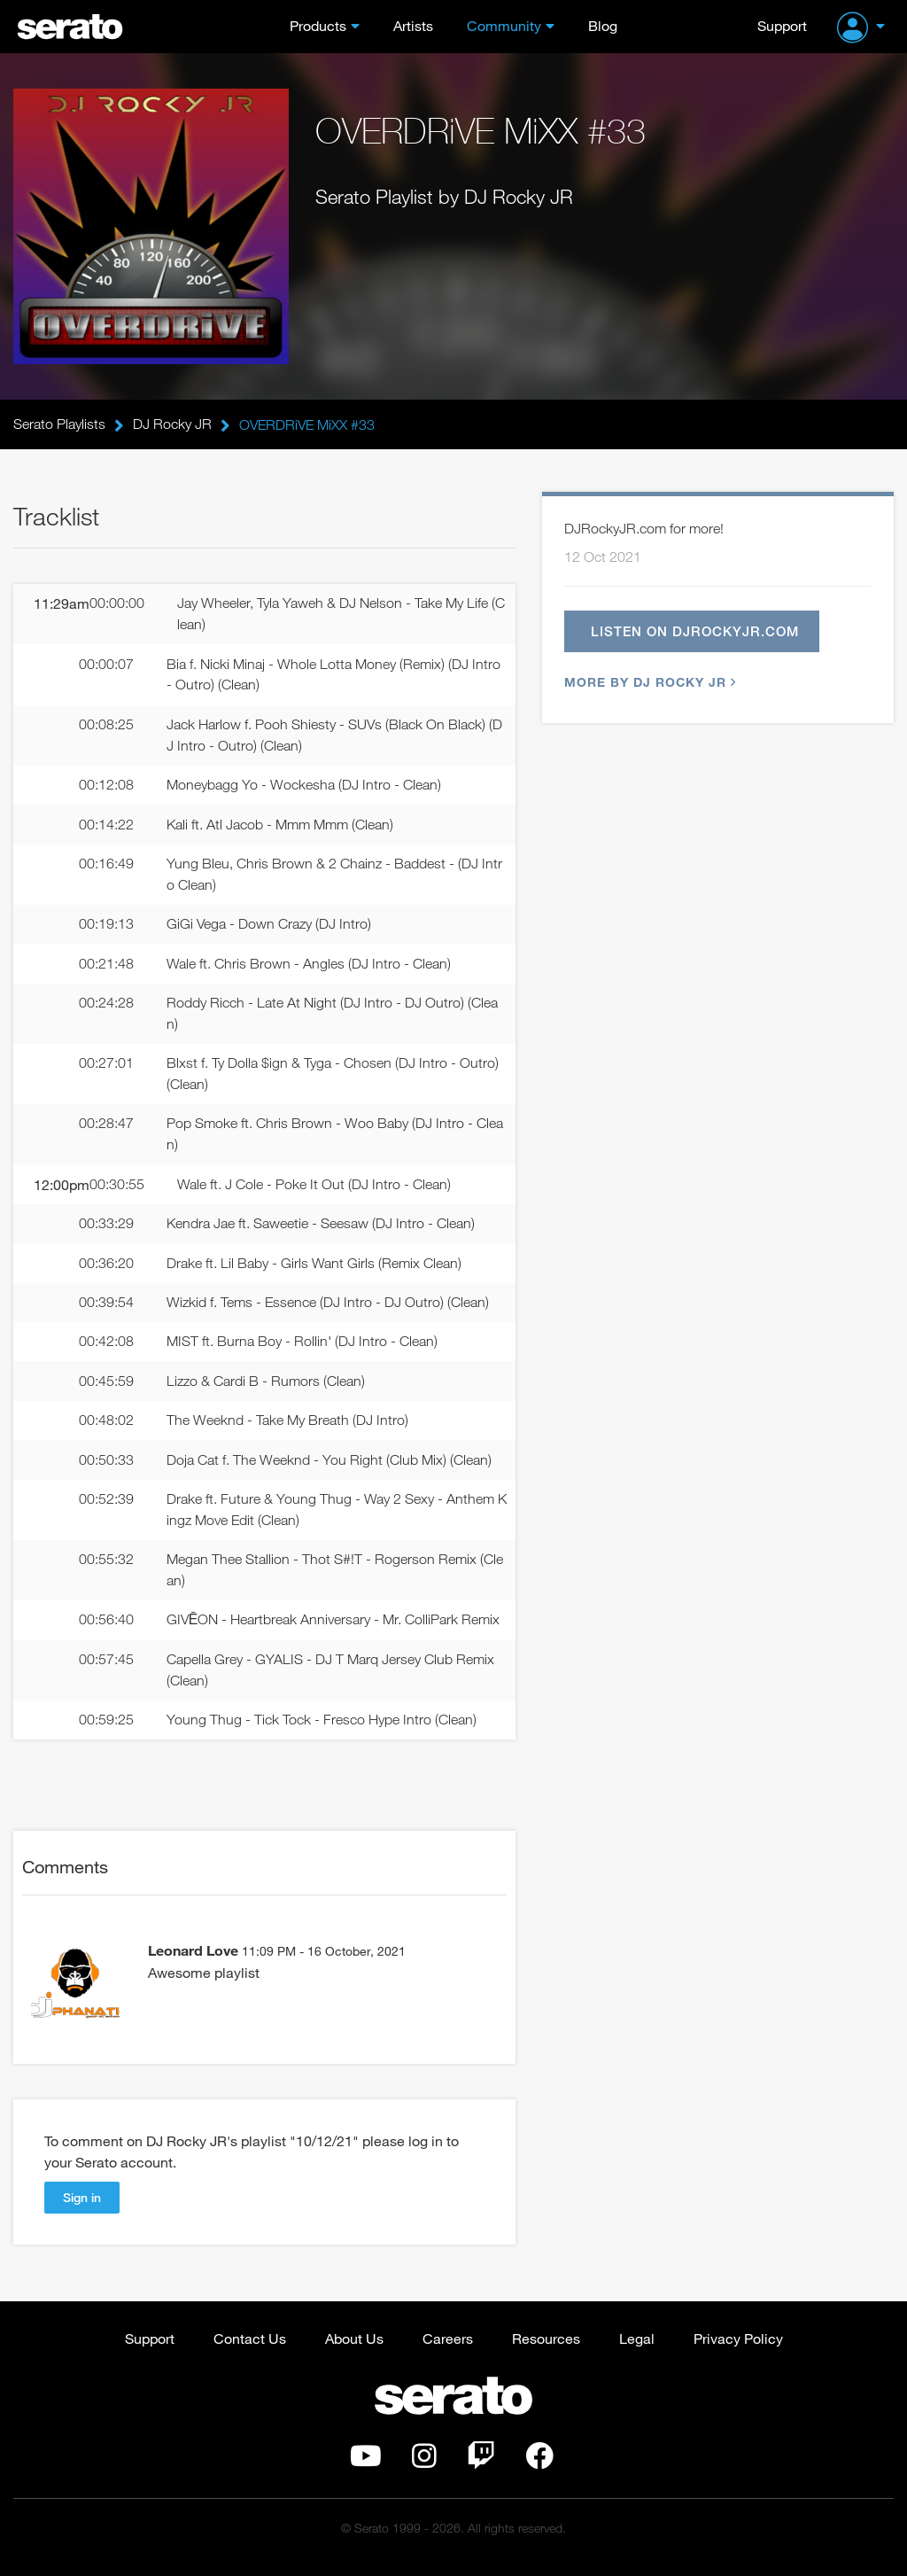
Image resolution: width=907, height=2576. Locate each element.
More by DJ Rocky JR (648, 682)
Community (504, 25)
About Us (354, 2347)
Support (782, 25)
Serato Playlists (59, 424)
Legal (637, 2347)
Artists (413, 25)
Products (318, 25)
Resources (546, 2347)
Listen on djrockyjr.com (696, 632)
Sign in (82, 2206)
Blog (602, 25)
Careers (447, 2347)
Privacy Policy (738, 2347)
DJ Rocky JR (172, 424)
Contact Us (249, 2347)
